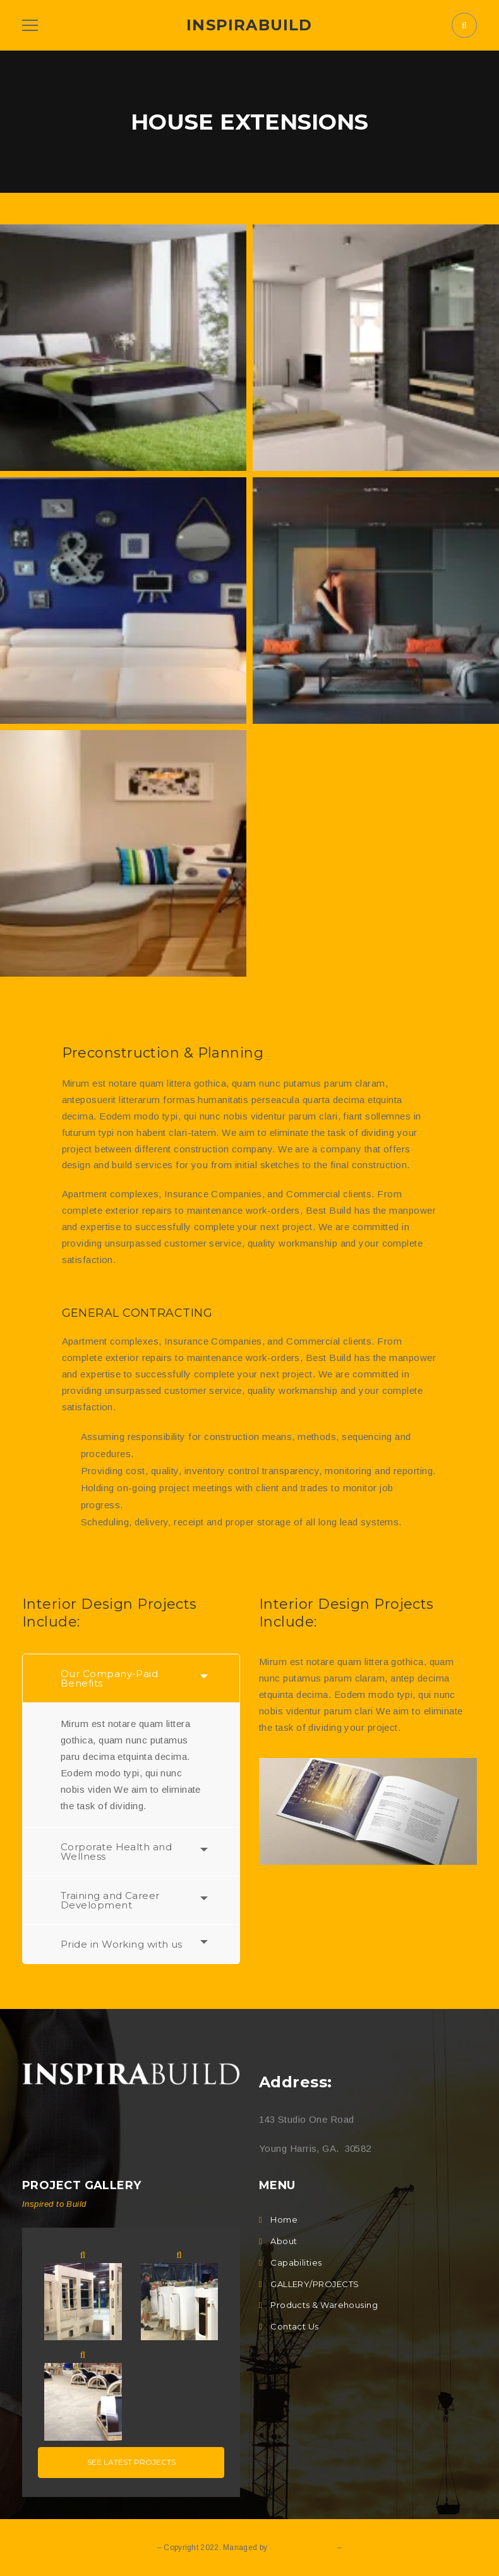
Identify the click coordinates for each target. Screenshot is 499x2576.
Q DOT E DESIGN (302, 2547)
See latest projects (131, 2462)
